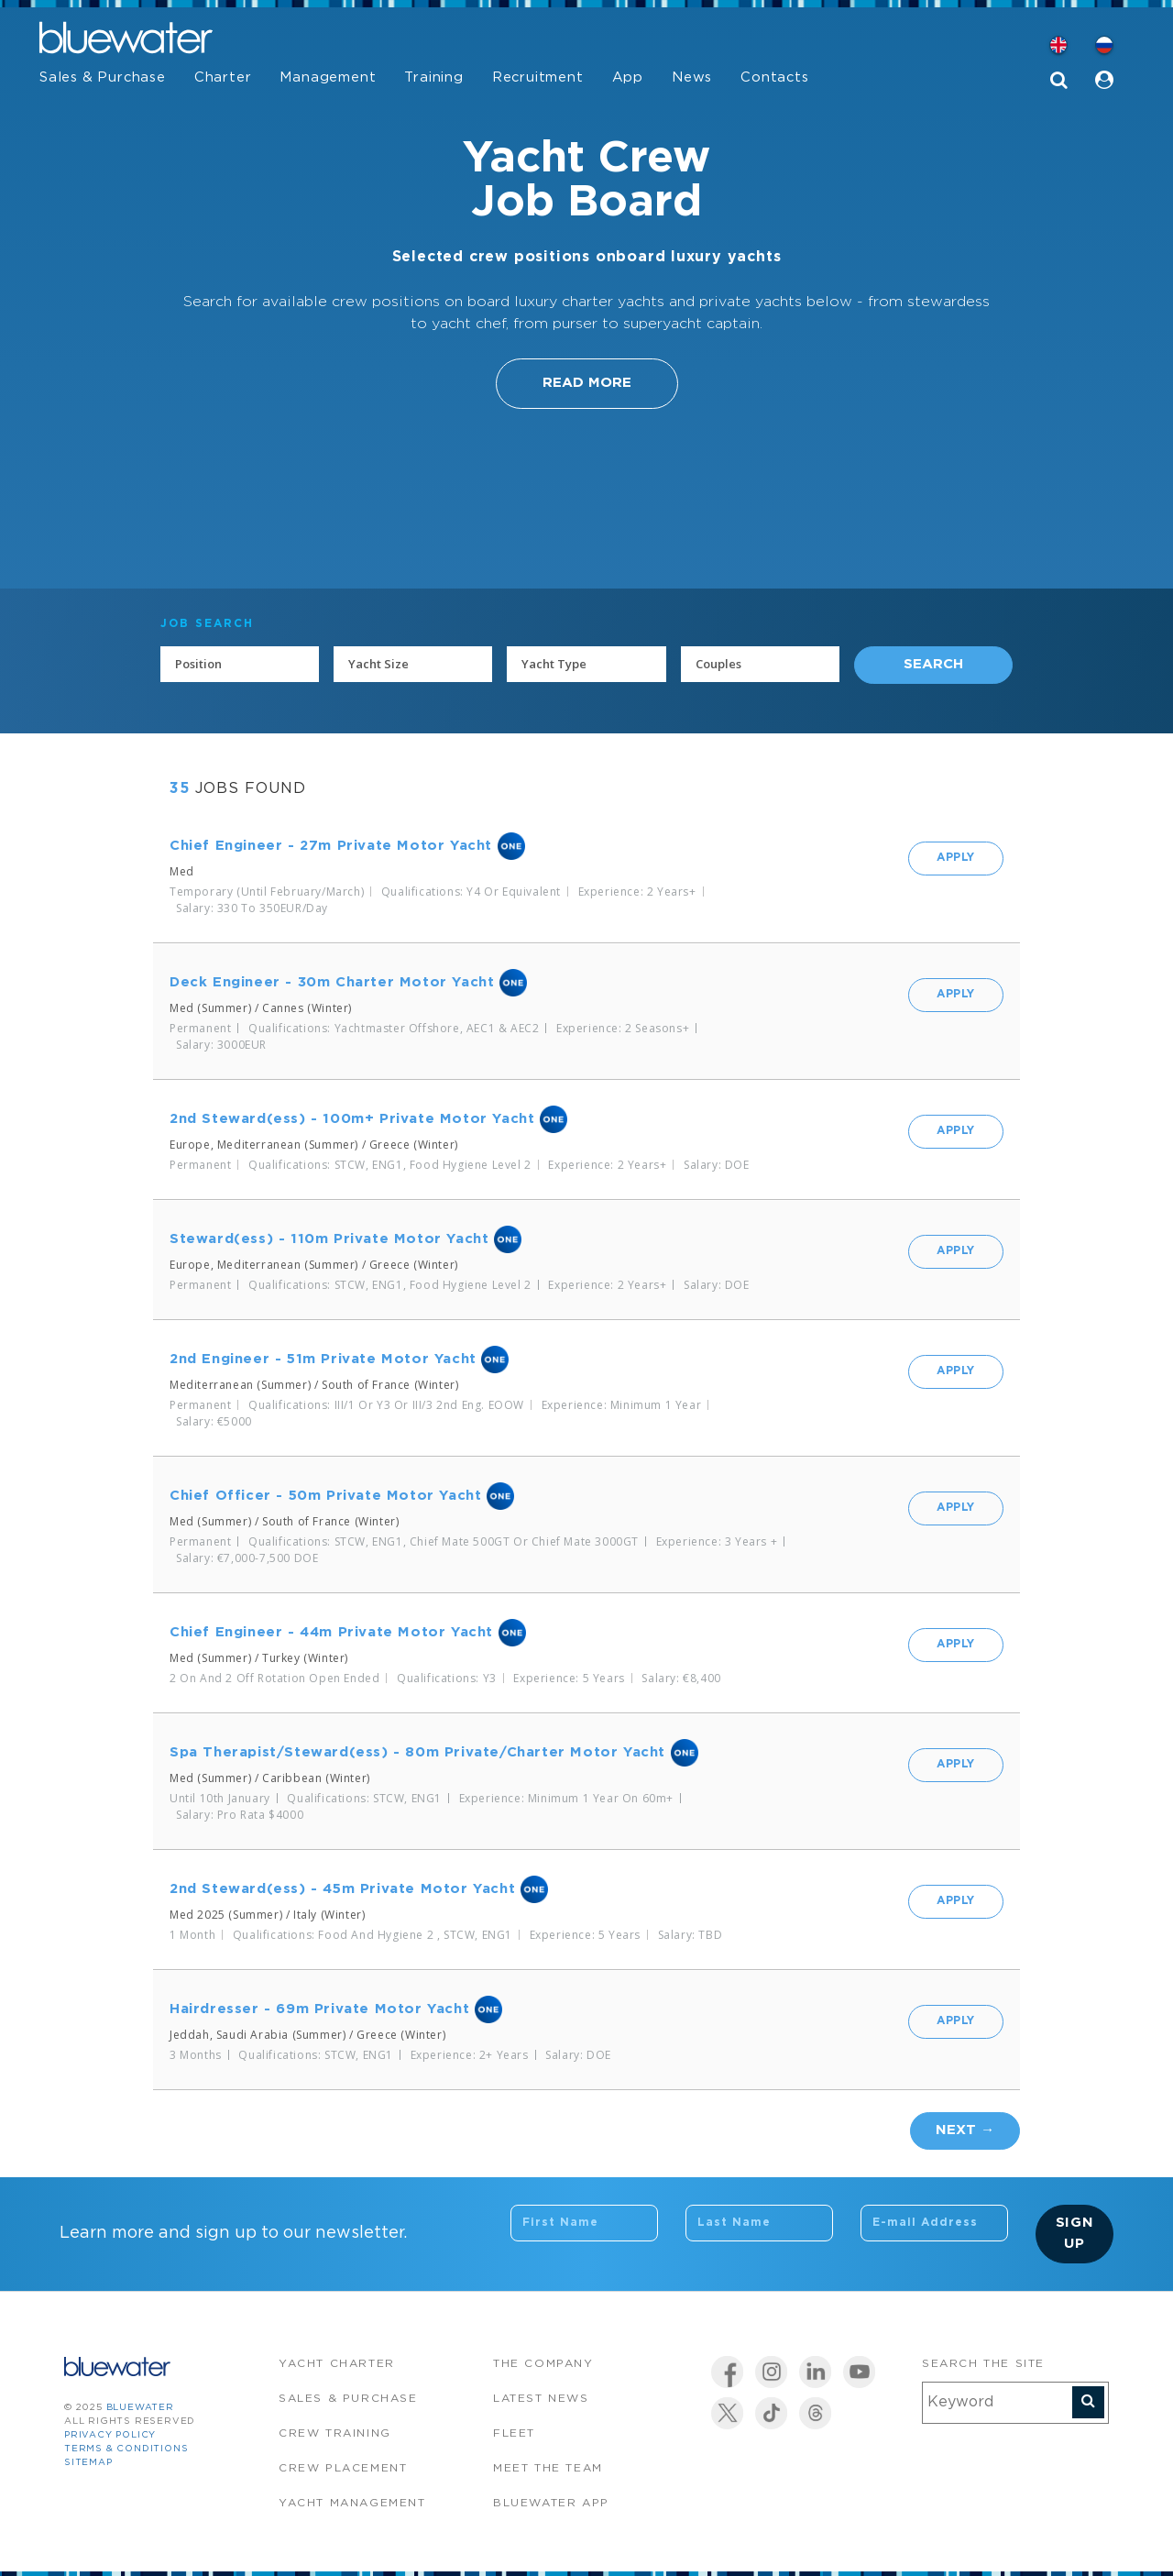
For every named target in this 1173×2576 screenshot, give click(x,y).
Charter (223, 77)
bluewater (140, 2408)
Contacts (774, 77)
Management (328, 77)
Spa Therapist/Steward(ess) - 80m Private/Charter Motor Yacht (417, 1752)
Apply (956, 858)
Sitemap (88, 2463)
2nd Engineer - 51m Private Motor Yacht (323, 1359)
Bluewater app (551, 2503)
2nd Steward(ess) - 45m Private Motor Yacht (342, 1889)
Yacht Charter (337, 2364)
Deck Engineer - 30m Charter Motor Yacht (332, 982)
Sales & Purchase (102, 77)
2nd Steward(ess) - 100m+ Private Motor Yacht (352, 1119)
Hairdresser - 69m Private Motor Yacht (319, 2009)
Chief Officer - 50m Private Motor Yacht (325, 1496)
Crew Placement (343, 2468)
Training (433, 77)
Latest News (541, 2399)
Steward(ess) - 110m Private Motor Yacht (329, 1239)
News (692, 77)
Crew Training (335, 2433)
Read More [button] (587, 383)
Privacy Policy (110, 2435)
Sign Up (1075, 2233)
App (627, 77)
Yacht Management (352, 2503)
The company (543, 2364)
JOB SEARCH (207, 624)
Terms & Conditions (126, 2449)
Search (933, 664)
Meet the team (548, 2468)
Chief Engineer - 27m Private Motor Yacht (331, 846)
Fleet (514, 2433)
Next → (965, 2130)
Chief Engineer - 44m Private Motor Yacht (331, 1632)
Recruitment (538, 77)
